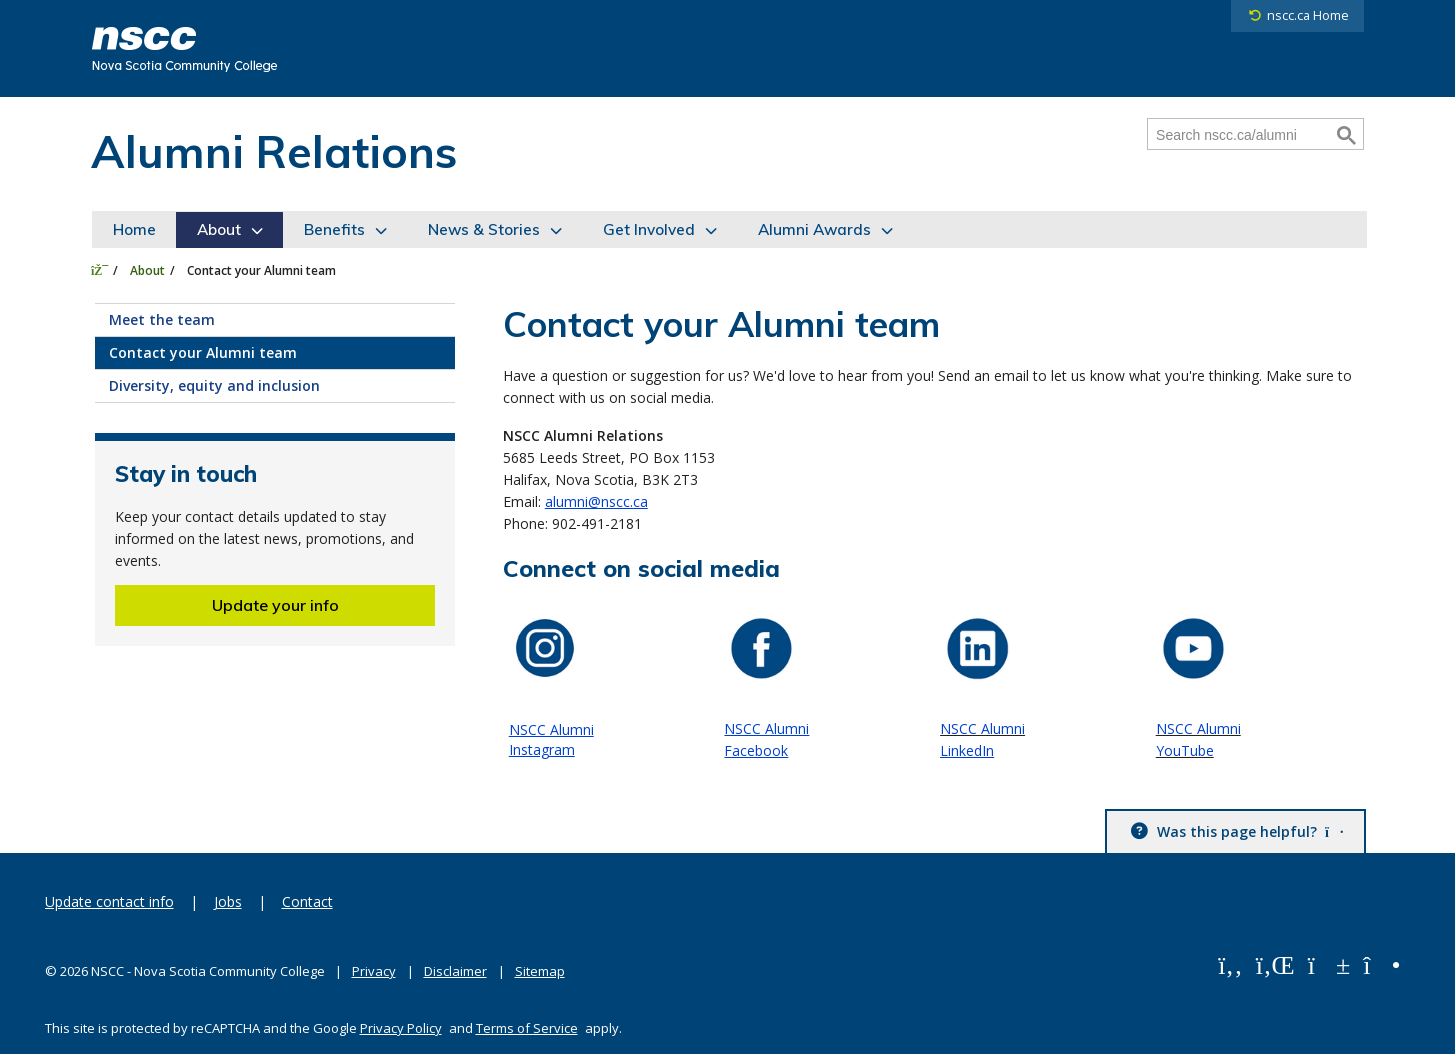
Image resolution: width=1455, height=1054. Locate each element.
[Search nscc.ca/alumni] (1240, 135)
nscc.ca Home (1308, 15)
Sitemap (540, 971)
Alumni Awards (814, 229)
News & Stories (484, 229)
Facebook (756, 750)
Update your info (275, 605)
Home (134, 229)
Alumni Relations (274, 151)
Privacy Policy (401, 1028)
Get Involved (649, 229)
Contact (307, 901)
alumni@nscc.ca (596, 501)
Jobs (228, 901)
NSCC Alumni (766, 728)
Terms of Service (527, 1028)
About (219, 229)
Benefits (334, 229)
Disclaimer (455, 971)
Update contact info (109, 901)
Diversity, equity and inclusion (214, 385)
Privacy (374, 971)
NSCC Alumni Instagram (551, 739)
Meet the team (162, 319)
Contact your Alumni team (203, 352)
